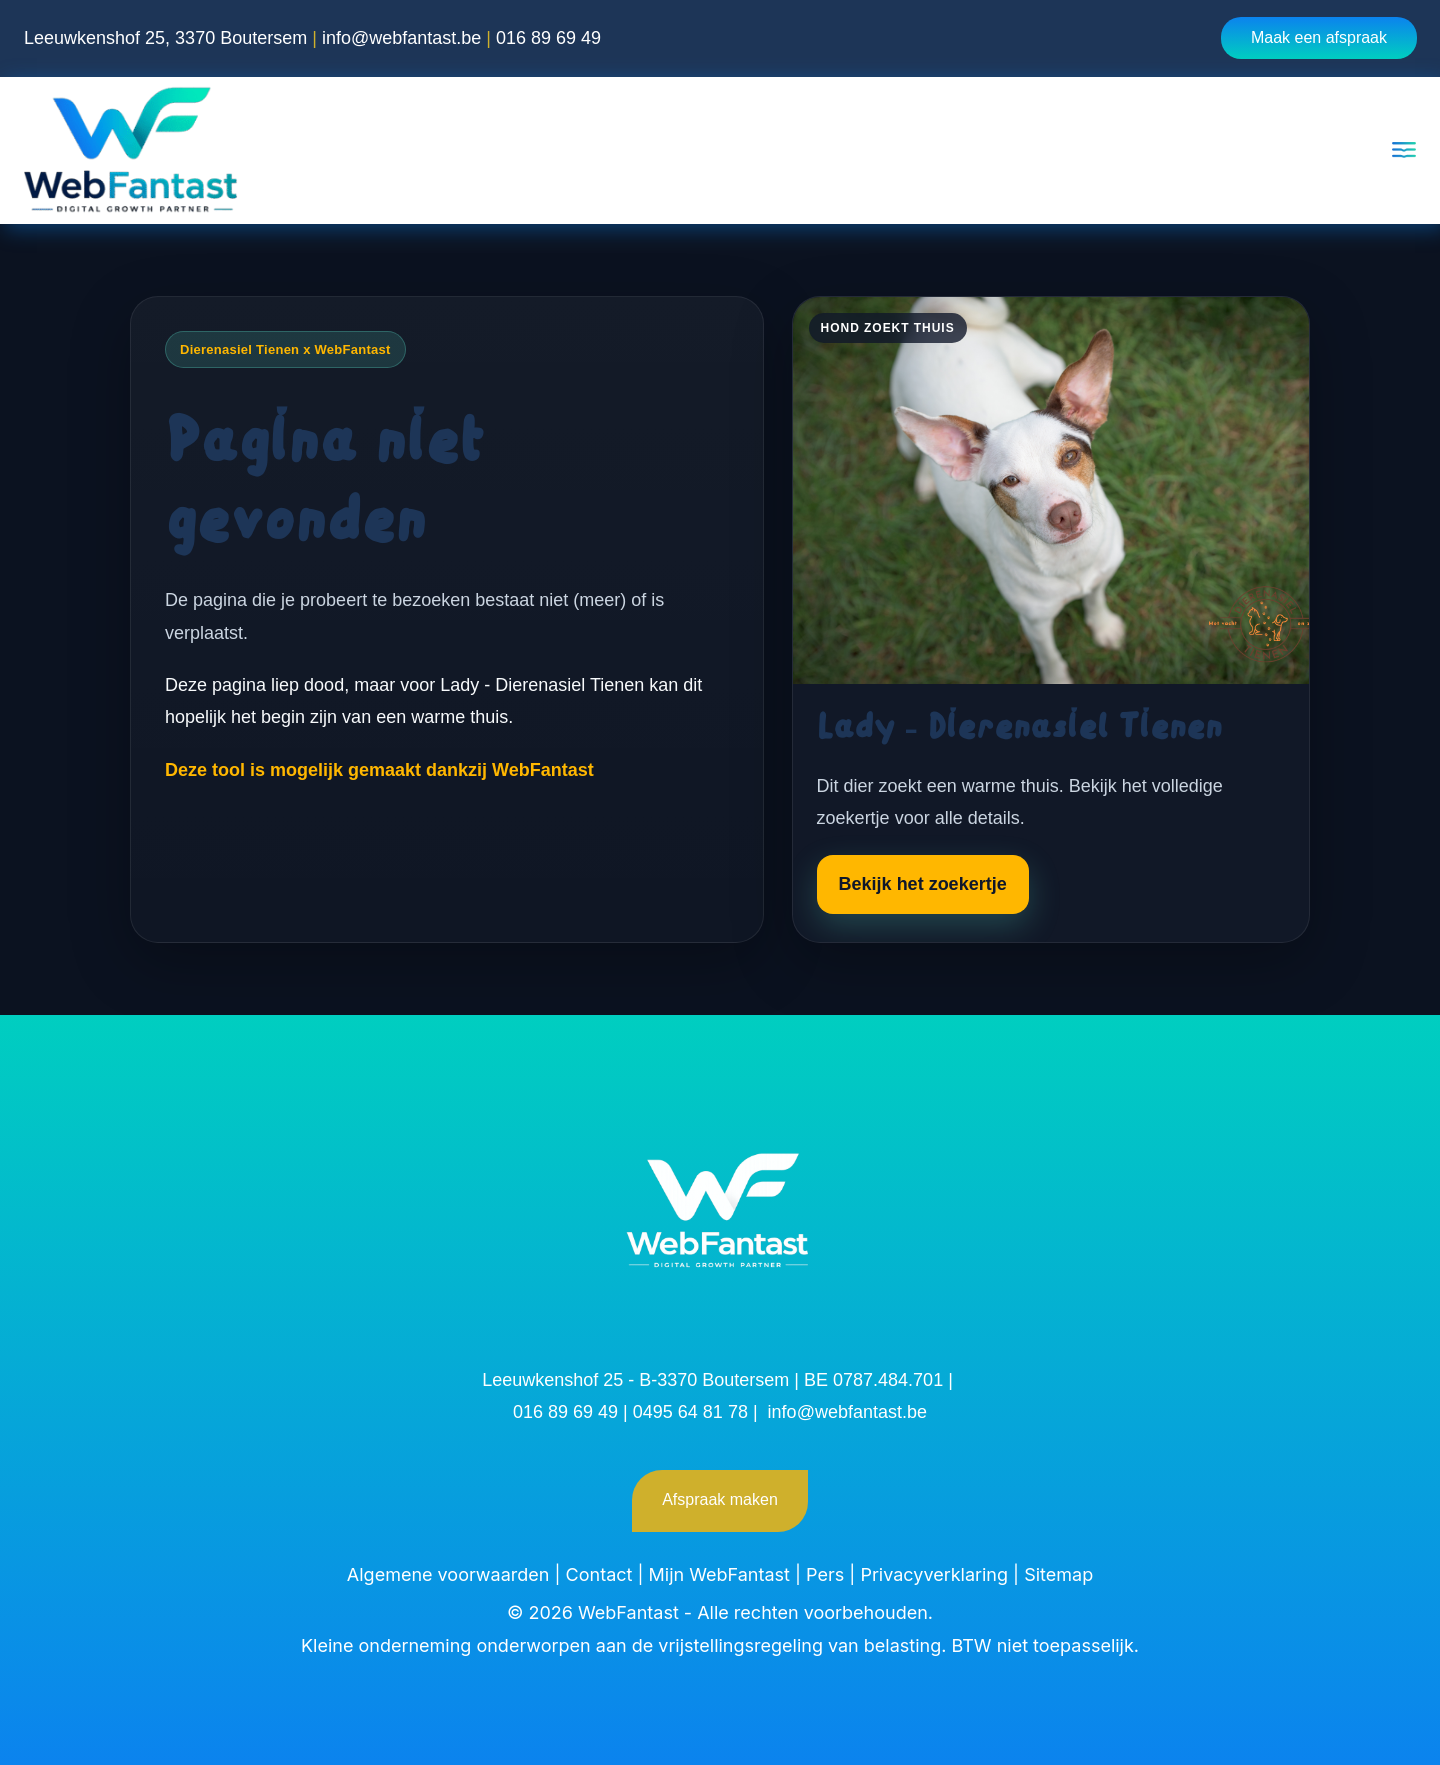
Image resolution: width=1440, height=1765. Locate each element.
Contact (599, 1574)
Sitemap (1058, 1574)
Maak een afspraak (1319, 37)
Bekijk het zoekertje (923, 884)
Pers (825, 1574)
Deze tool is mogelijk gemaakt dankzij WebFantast (379, 770)
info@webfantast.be (401, 38)
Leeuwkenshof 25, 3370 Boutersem (165, 38)
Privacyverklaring (934, 1574)
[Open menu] (1404, 150)
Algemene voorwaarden (448, 1574)
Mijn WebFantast (719, 1574)
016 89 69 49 (548, 38)
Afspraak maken (720, 1499)
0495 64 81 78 (690, 1412)
